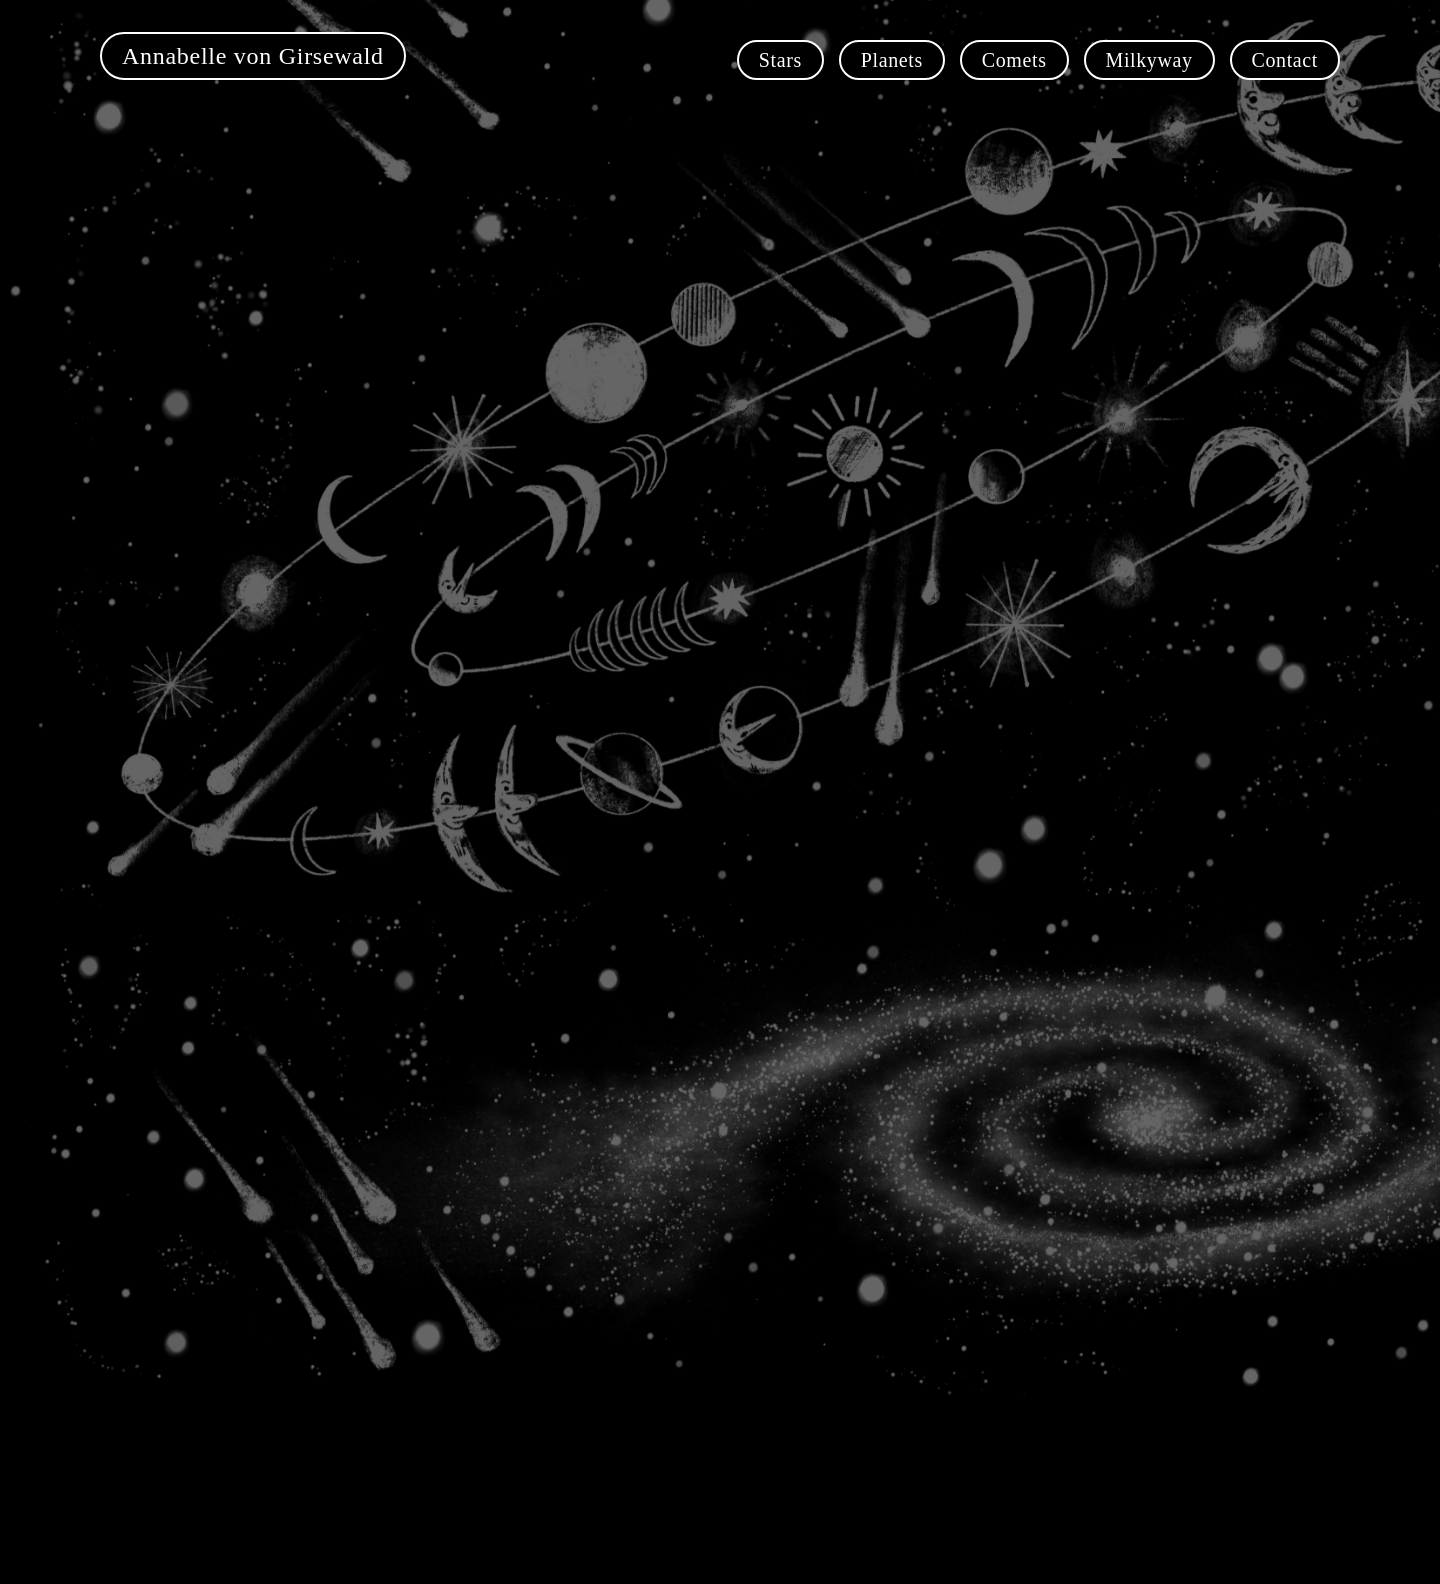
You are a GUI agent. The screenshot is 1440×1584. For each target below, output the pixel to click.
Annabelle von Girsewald (253, 56)
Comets (1014, 60)
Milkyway (1149, 60)
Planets (892, 60)
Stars (780, 60)
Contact (1285, 60)
